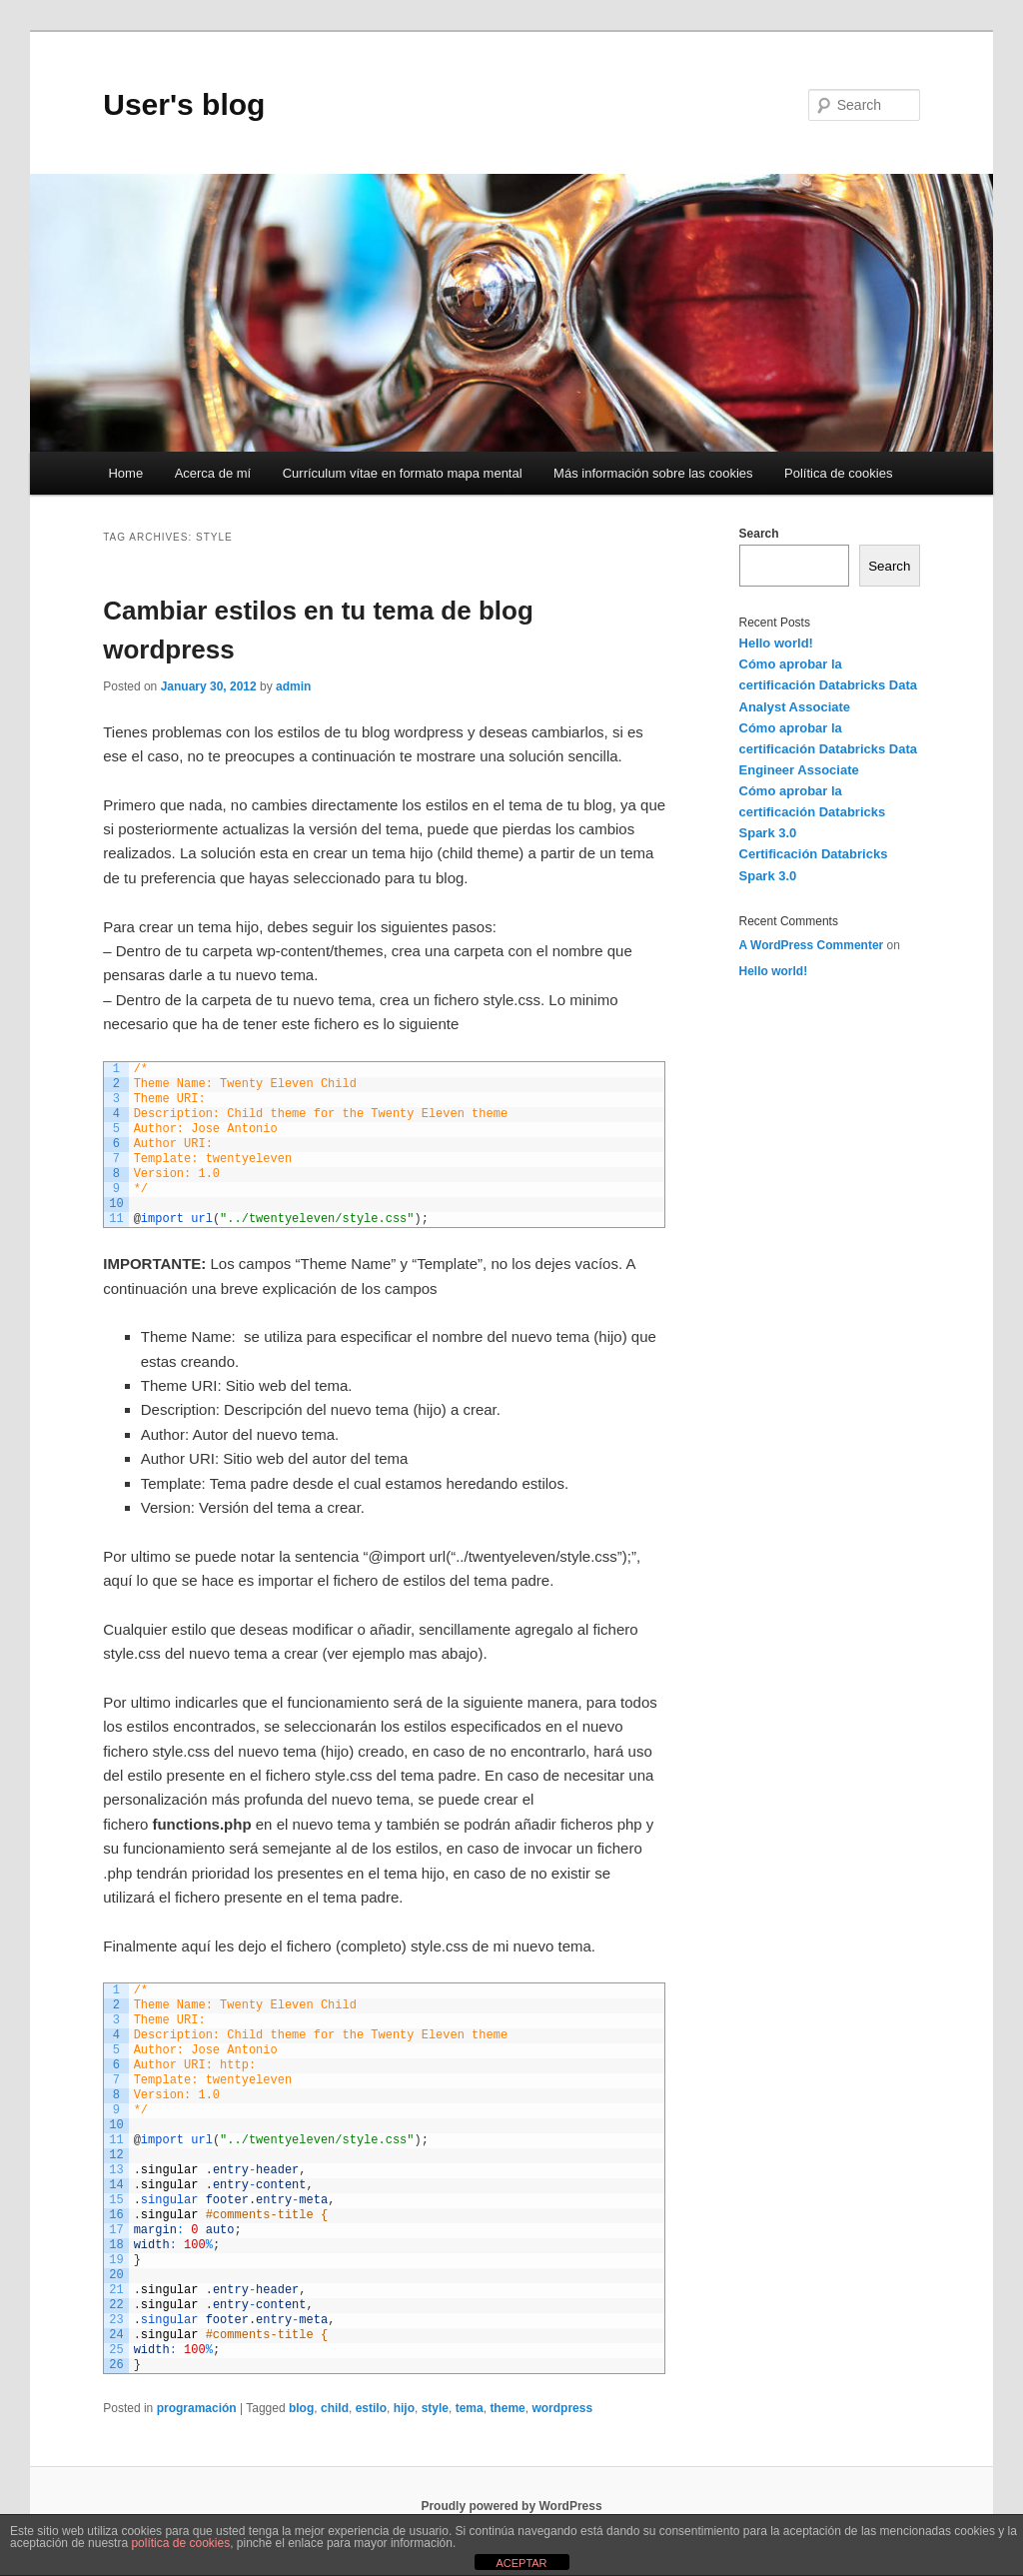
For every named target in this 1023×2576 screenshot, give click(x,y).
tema (470, 2408)
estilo (371, 2408)
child (335, 2408)
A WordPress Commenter (811, 945)
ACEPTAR (521, 2563)
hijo (404, 2408)
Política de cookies (838, 473)
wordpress (561, 2408)
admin (293, 686)
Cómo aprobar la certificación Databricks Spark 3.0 (812, 811)
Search (759, 534)
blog (301, 2408)
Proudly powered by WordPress (511, 2506)
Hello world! (776, 643)
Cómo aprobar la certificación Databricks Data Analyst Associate (828, 684)
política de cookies (180, 2543)
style (435, 2408)
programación (197, 2408)
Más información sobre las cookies (652, 473)
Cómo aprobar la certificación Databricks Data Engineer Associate (828, 748)
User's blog (184, 104)
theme (507, 2408)
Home (125, 473)
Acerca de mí (213, 473)
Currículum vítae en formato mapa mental (402, 473)
